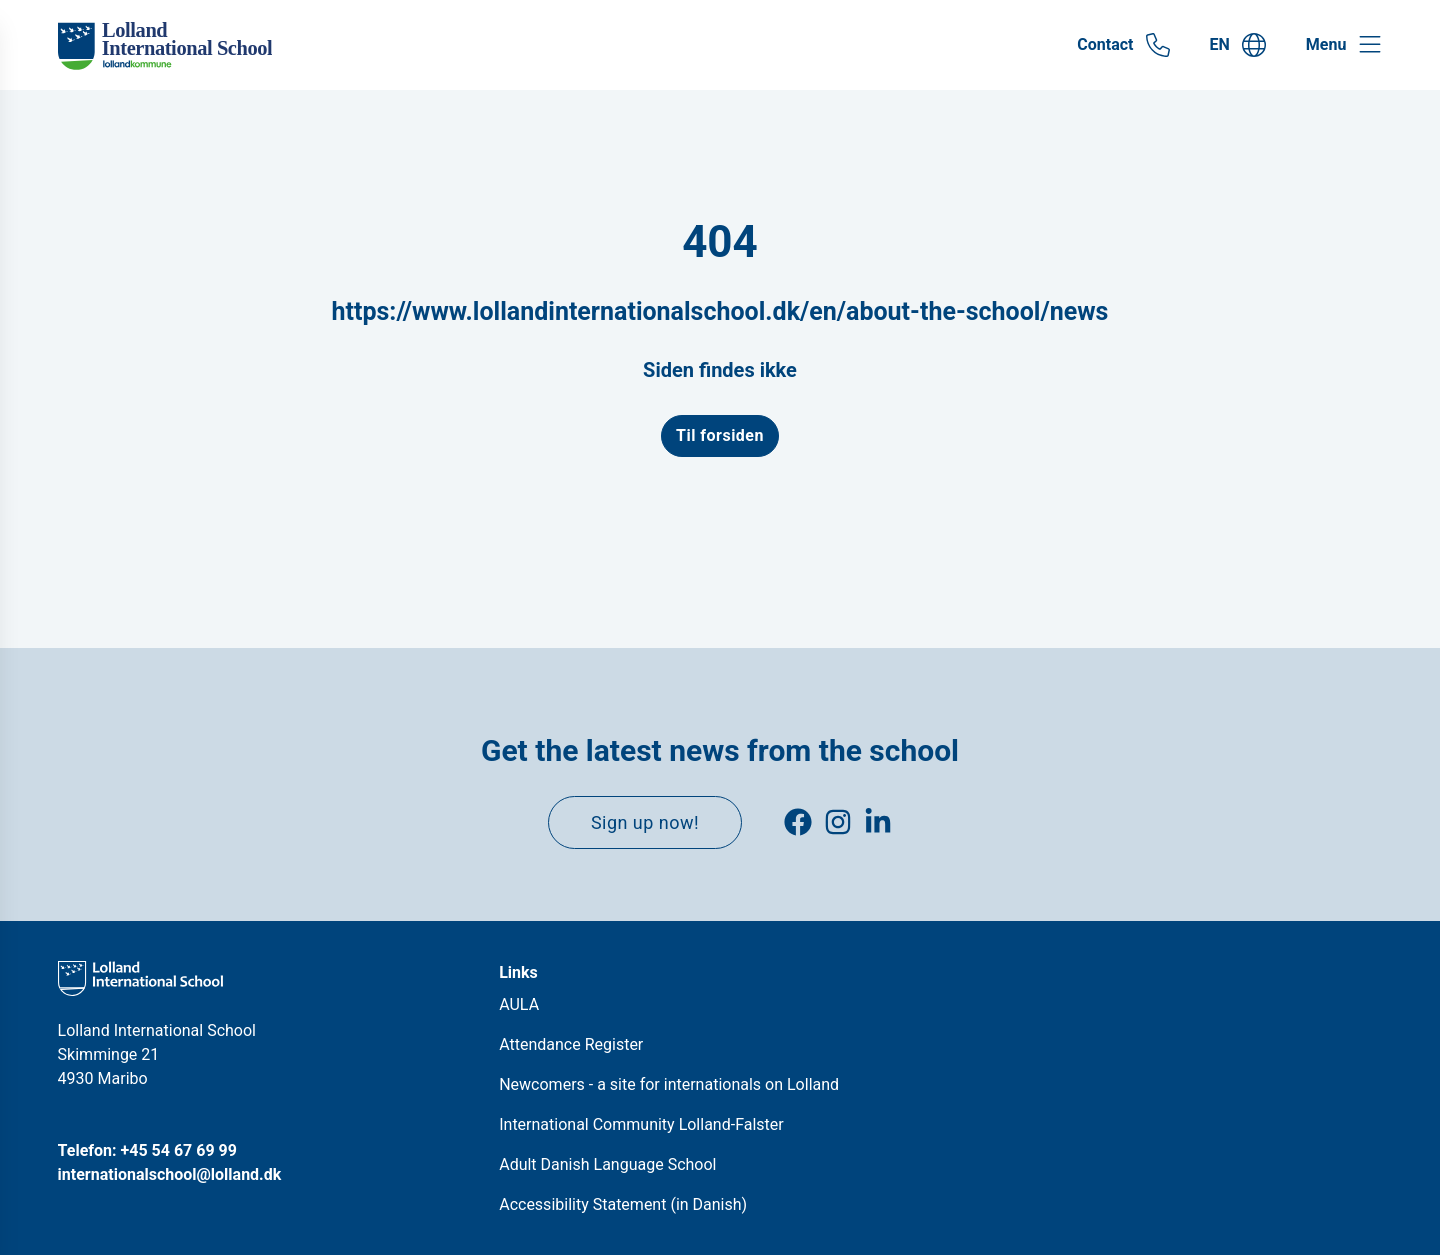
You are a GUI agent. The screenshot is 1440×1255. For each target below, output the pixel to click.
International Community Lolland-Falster (641, 1124)
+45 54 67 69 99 (179, 1150)
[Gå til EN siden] (1238, 45)
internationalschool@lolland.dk (170, 1174)
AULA (519, 1004)
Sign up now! (645, 822)
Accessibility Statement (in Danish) (623, 1204)
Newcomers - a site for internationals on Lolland (669, 1084)
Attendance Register (571, 1044)
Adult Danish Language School (607, 1164)
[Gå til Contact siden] (1123, 45)
